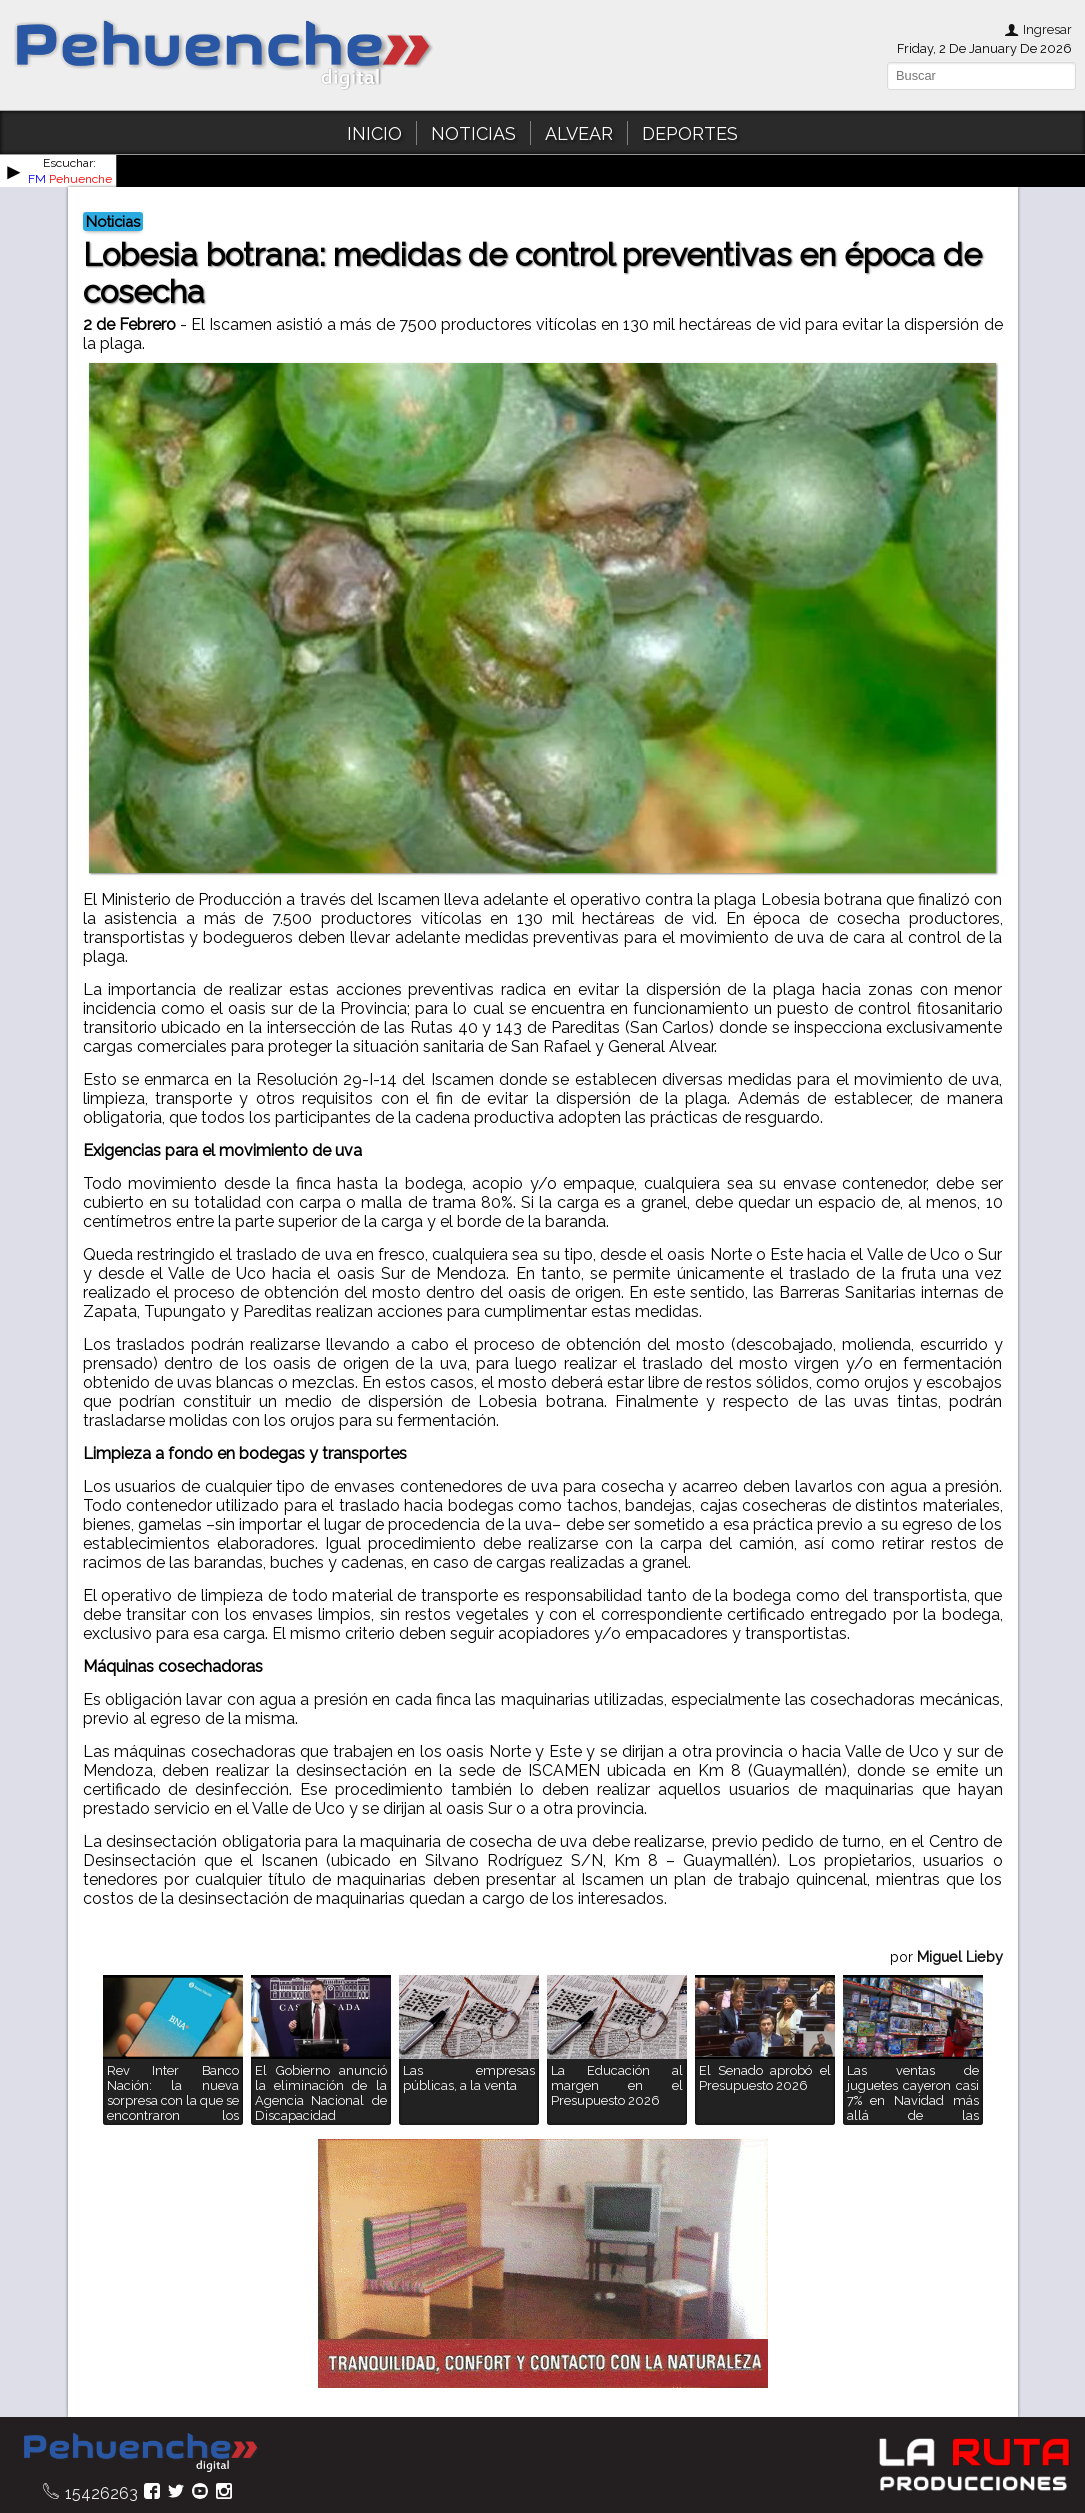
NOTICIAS (473, 133)
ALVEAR (579, 133)
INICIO (374, 133)
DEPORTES (690, 133)
